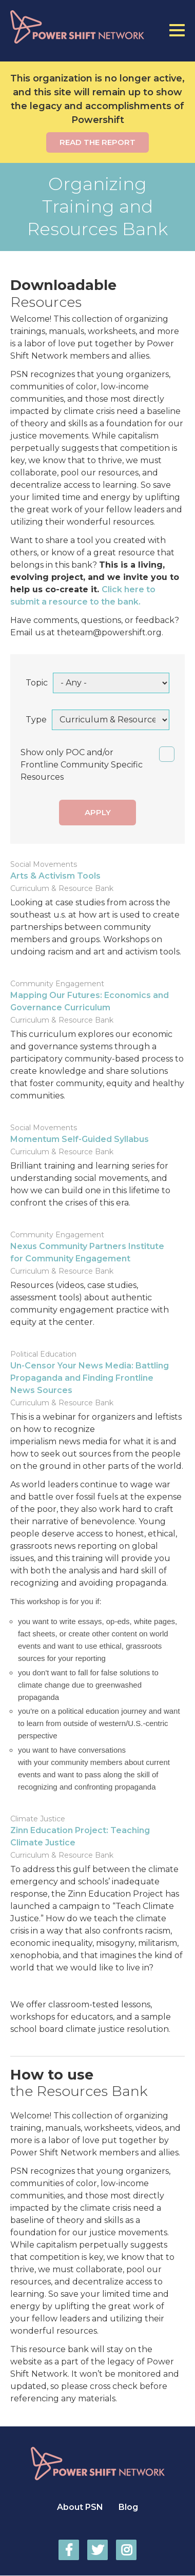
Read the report (97, 142)
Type (36, 719)
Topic (37, 683)
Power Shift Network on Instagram (126, 2550)
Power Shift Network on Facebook (69, 2550)
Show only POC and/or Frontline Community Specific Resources (82, 764)
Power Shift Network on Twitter (97, 2550)
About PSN (80, 2507)
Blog (128, 2507)
